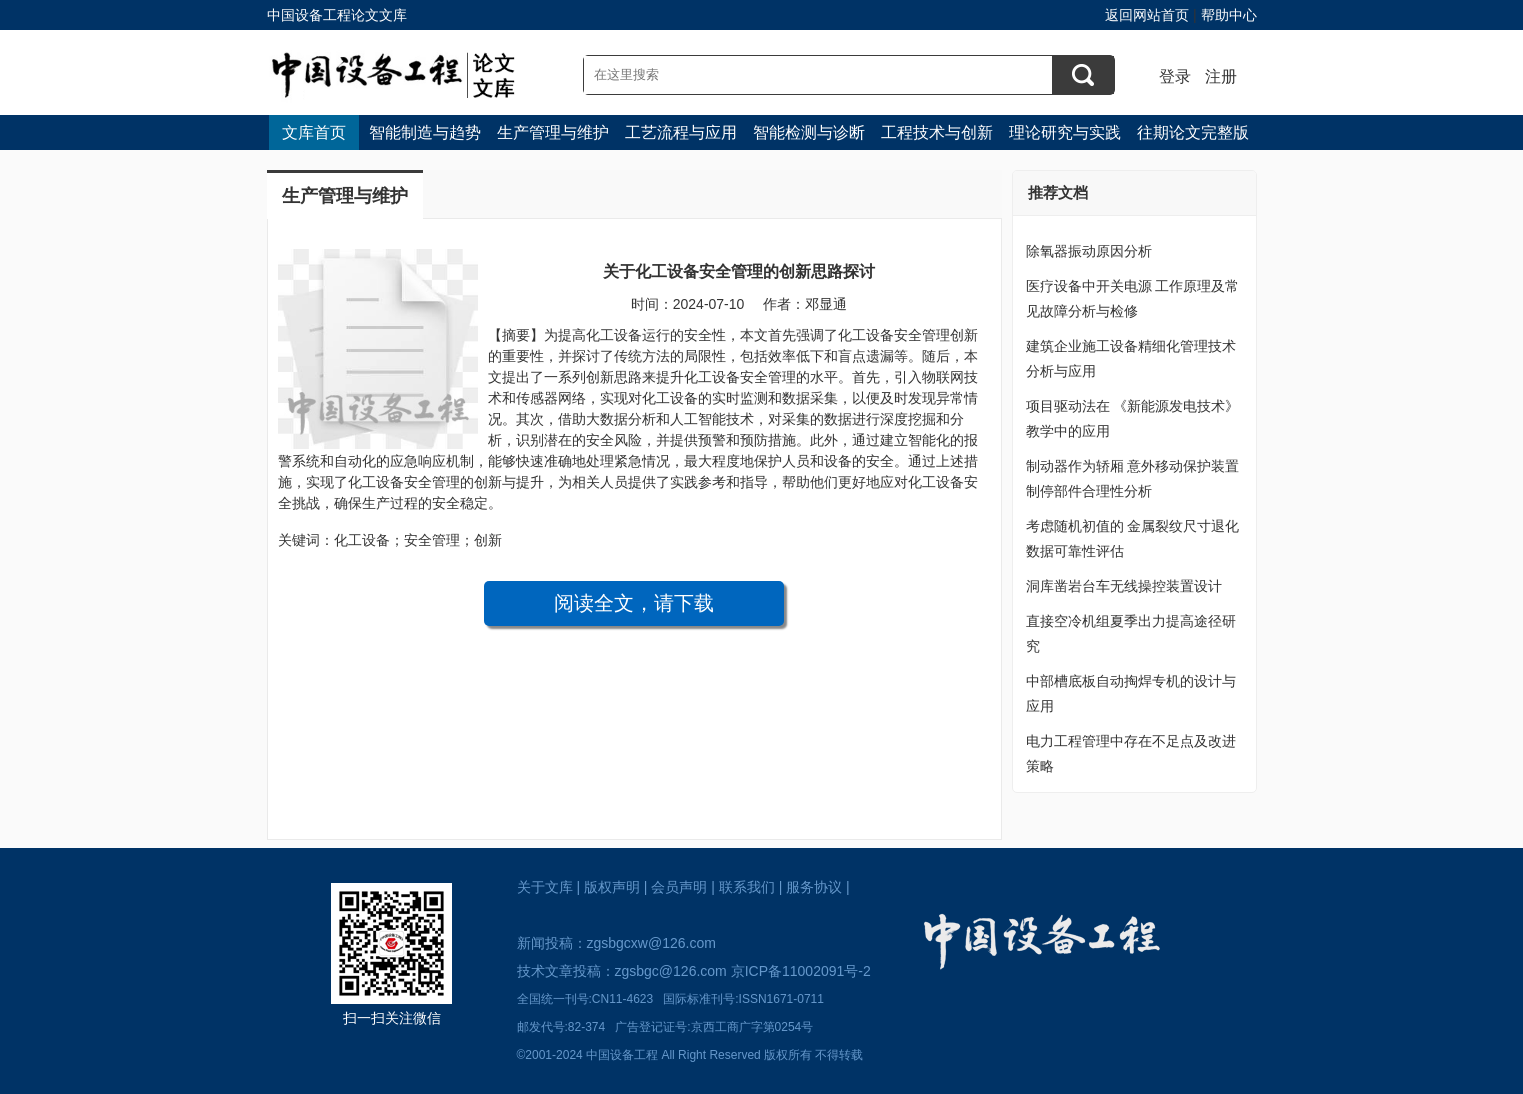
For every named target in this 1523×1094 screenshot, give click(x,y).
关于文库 (545, 887)
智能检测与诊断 (809, 132)
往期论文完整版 (1193, 132)
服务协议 (814, 887)
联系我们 (747, 887)
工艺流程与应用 (681, 132)
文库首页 (314, 132)
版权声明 (612, 887)
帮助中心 (1229, 15)
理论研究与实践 (1065, 132)
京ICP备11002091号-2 (801, 971)
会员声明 (679, 887)
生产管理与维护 (553, 132)
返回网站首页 (1147, 15)
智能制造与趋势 (425, 132)
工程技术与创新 (937, 132)
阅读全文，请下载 (634, 603)
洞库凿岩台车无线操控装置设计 (1124, 586)
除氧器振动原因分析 (1089, 251)
